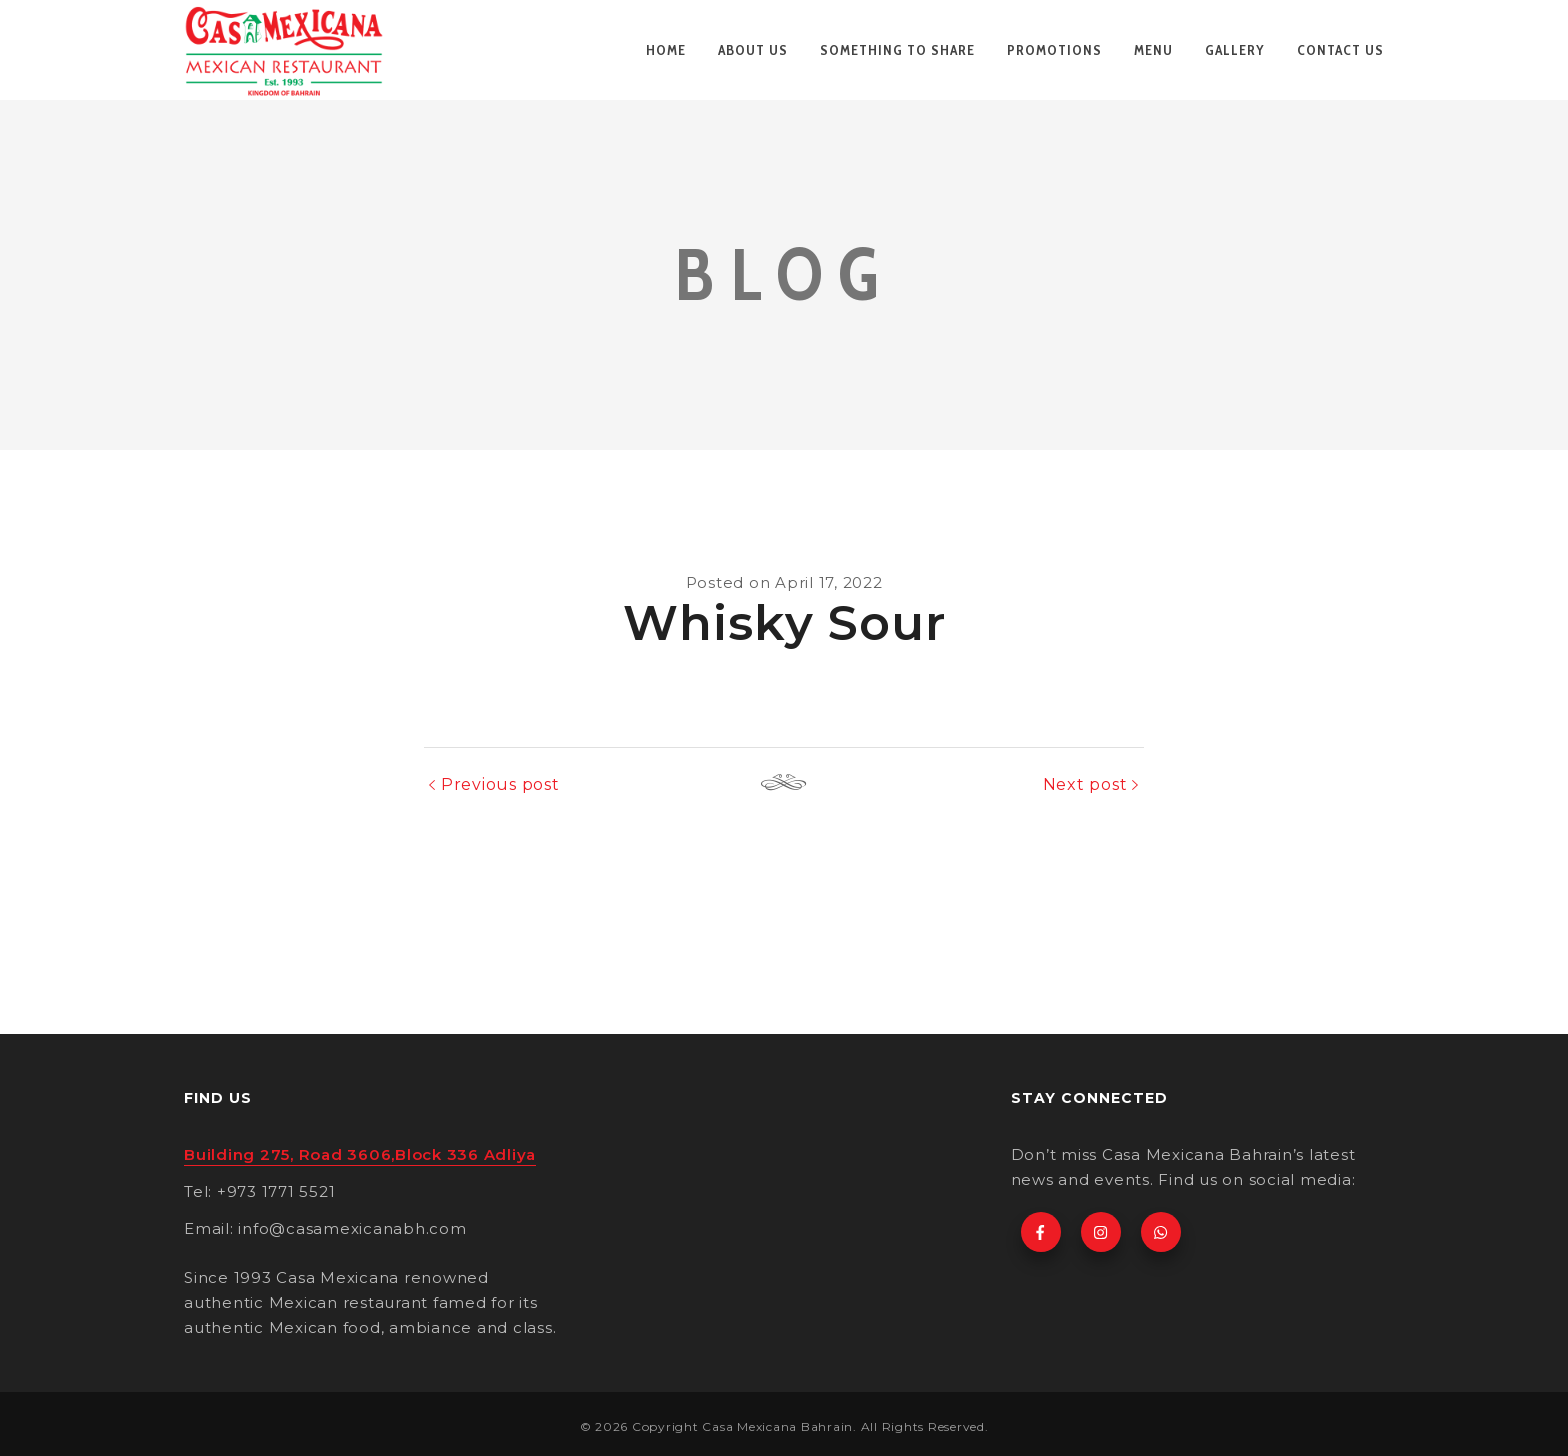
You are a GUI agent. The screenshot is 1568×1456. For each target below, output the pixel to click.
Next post (1085, 784)
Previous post (500, 784)
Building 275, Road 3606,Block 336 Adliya (360, 1154)
